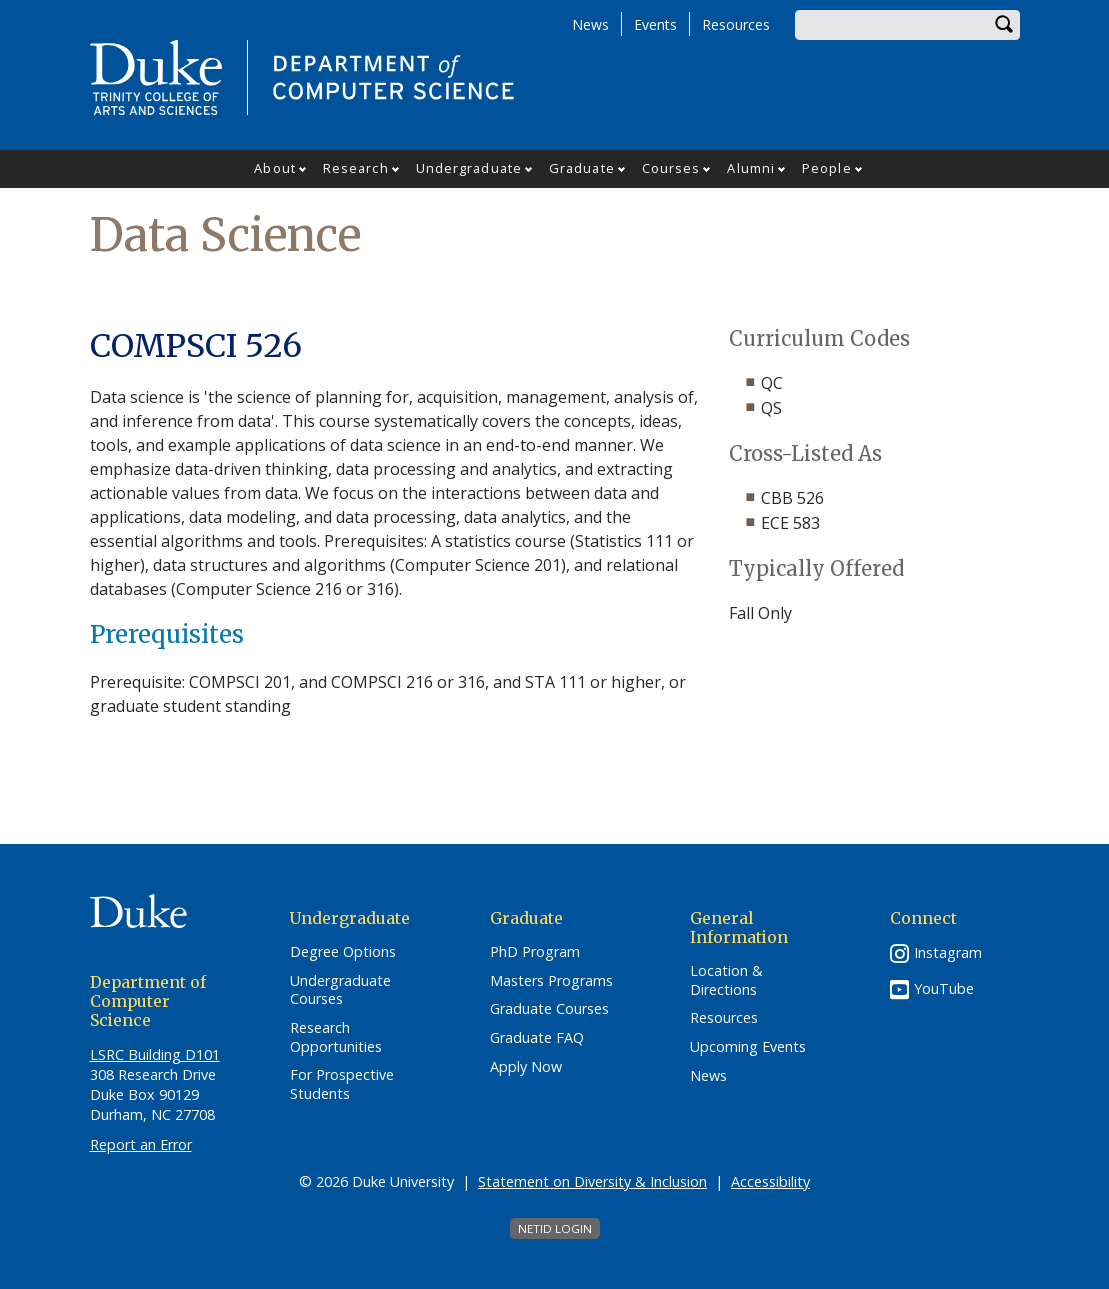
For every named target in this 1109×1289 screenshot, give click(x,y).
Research (356, 168)
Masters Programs (551, 981)
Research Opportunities (336, 1037)
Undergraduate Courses (340, 990)
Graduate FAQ (537, 1038)
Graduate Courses (549, 1009)
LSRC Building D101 (155, 1054)
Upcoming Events (748, 1047)
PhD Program (535, 952)
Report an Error (141, 1144)
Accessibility (770, 1181)
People (827, 168)
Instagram (948, 952)
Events (655, 24)
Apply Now (526, 1067)
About (275, 168)
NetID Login (555, 1228)
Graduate (582, 168)
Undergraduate (469, 168)
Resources (736, 24)
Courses (671, 168)
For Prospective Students (342, 1084)
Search (1005, 25)
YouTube (944, 988)
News (590, 24)
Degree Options (343, 952)
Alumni (751, 168)
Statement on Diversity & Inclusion (592, 1181)
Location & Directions (726, 980)
